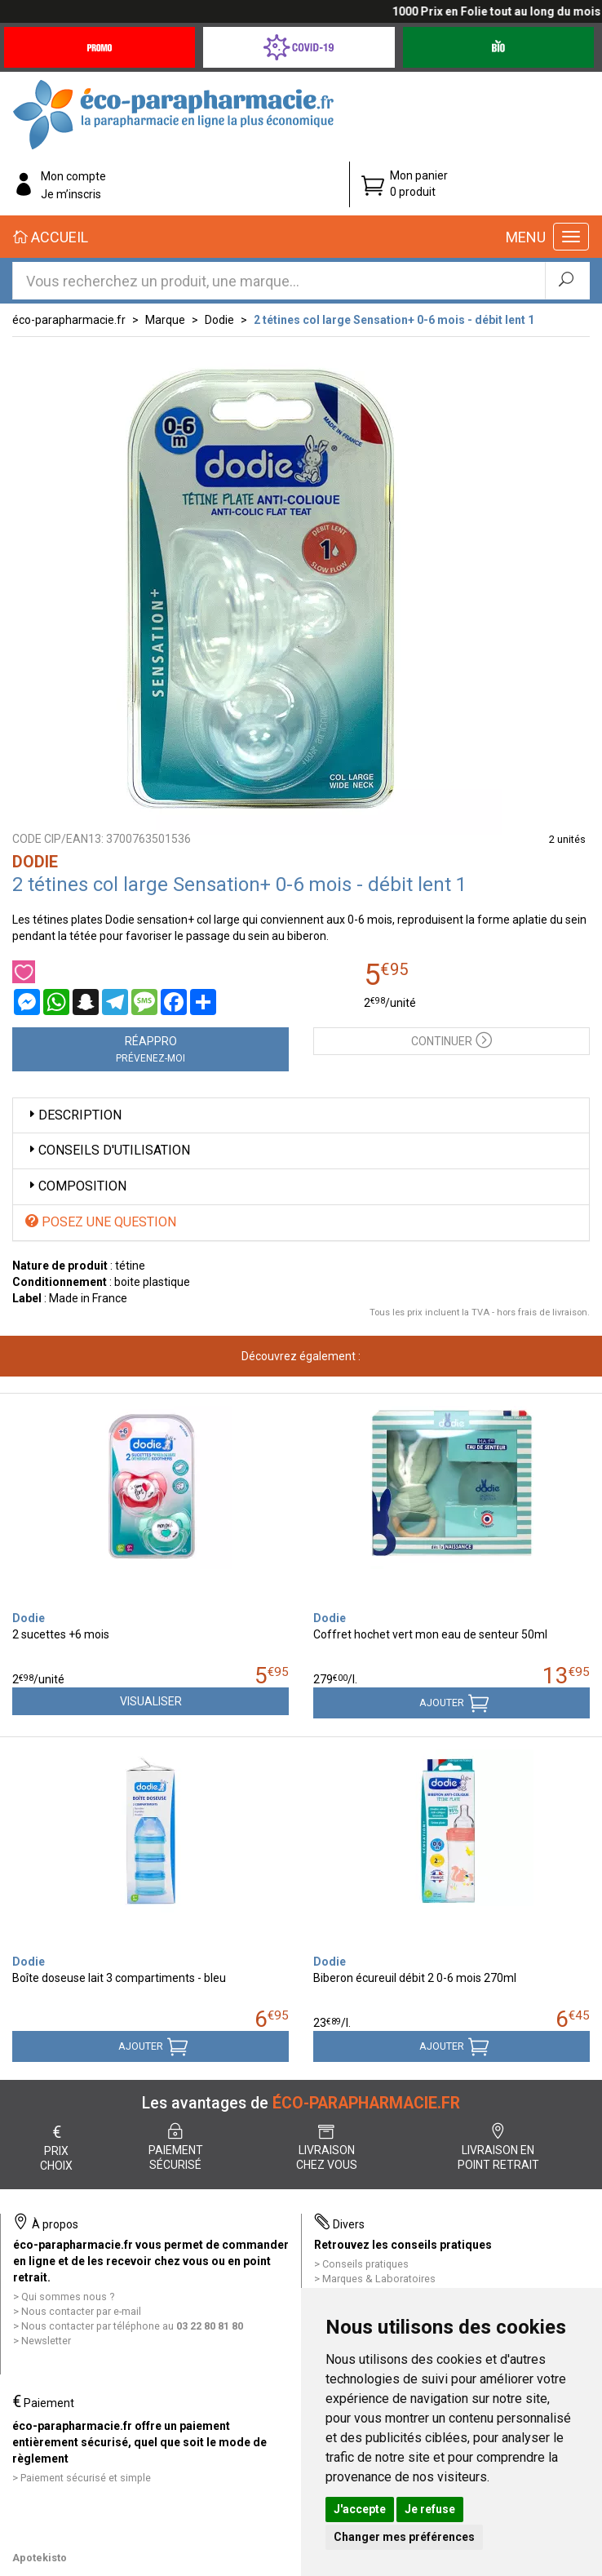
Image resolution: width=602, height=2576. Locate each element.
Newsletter (46, 2340)
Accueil (50, 237)
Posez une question (100, 1222)
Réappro (150, 1049)
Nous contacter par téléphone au (132, 2326)
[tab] (301, 1115)
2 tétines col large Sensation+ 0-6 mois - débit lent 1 (394, 319)
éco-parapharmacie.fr (69, 319)
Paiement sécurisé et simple (85, 2478)
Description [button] (73, 1115)
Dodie (219, 319)
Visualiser (151, 1701)
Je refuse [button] (430, 2509)
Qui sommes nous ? (67, 2296)
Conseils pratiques (365, 2264)
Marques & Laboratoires (379, 2278)
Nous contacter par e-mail (81, 2311)
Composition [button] (75, 1186)
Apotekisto (39, 2558)
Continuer (451, 1039)
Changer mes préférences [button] (404, 2536)
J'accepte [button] (360, 2509)
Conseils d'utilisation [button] (107, 1150)
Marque (165, 319)
